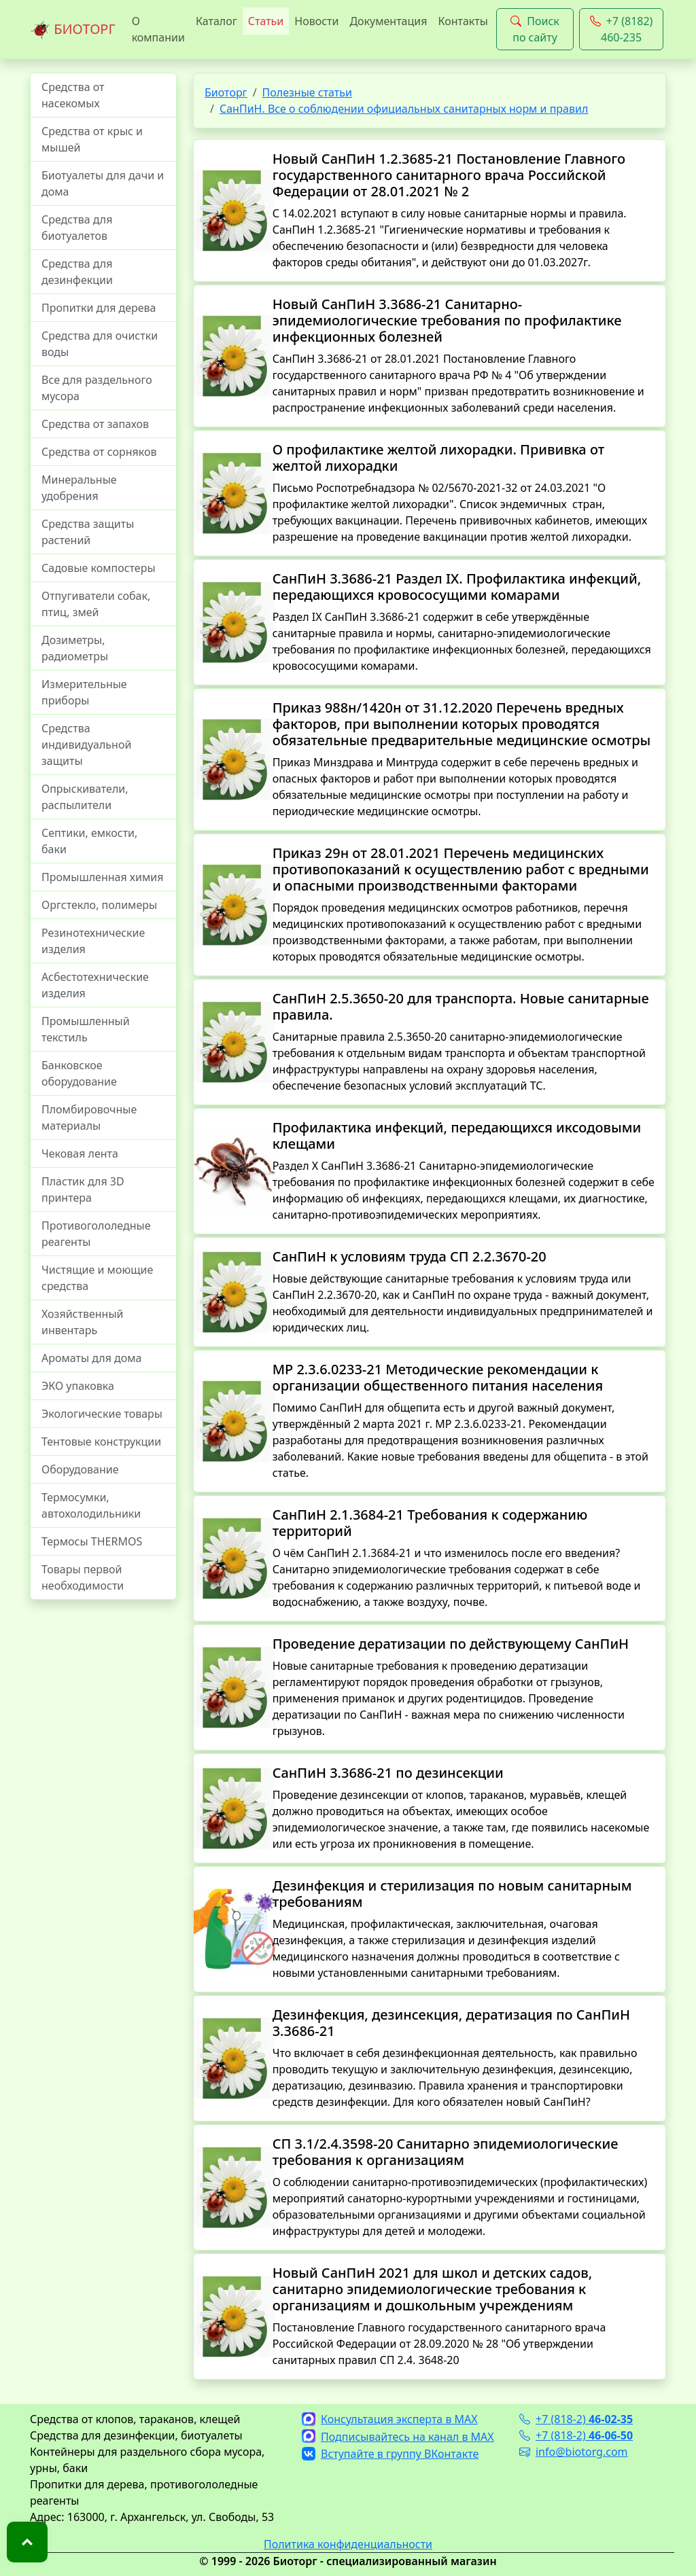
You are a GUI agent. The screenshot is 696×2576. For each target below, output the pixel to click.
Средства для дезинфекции (77, 271)
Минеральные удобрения (79, 487)
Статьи (266, 21)
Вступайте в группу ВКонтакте (390, 2453)
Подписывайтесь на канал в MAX (398, 2436)
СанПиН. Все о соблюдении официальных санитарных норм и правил (404, 108)
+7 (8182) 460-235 (621, 29)
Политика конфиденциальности (348, 2544)
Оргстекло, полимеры (99, 904)
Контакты (462, 21)
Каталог (216, 21)
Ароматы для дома (91, 1357)
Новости (316, 21)
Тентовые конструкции (101, 1441)
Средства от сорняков (98, 451)
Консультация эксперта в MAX (390, 2419)
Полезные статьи (307, 92)
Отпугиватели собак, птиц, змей (95, 604)
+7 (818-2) (576, 2419)
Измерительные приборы (84, 692)
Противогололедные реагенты (96, 1233)
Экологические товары (101, 1413)
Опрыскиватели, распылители (84, 796)
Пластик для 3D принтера (82, 1189)
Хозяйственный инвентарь (82, 1322)
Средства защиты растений (87, 532)
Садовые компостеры (98, 567)
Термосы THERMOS (91, 1541)
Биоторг (226, 92)
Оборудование (80, 1469)
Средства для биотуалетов (76, 227)
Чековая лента (79, 1153)
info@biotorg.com (573, 2451)
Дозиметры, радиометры (74, 648)
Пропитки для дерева (98, 307)
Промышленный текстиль (85, 1029)
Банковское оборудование (79, 1073)
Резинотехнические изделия (93, 940)
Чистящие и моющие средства (97, 1277)
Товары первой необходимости (82, 1577)
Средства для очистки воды (99, 343)
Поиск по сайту (534, 29)
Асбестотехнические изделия (95, 985)
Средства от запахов (95, 423)
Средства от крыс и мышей (92, 139)
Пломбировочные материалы (89, 1117)
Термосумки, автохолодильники (91, 1505)
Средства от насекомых (73, 95)
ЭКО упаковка (77, 1385)
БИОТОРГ (73, 30)
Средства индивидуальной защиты (86, 744)
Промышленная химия (102, 877)
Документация (388, 21)
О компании (158, 29)
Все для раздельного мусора (96, 388)
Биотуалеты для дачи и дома (102, 183)
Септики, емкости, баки (89, 841)
